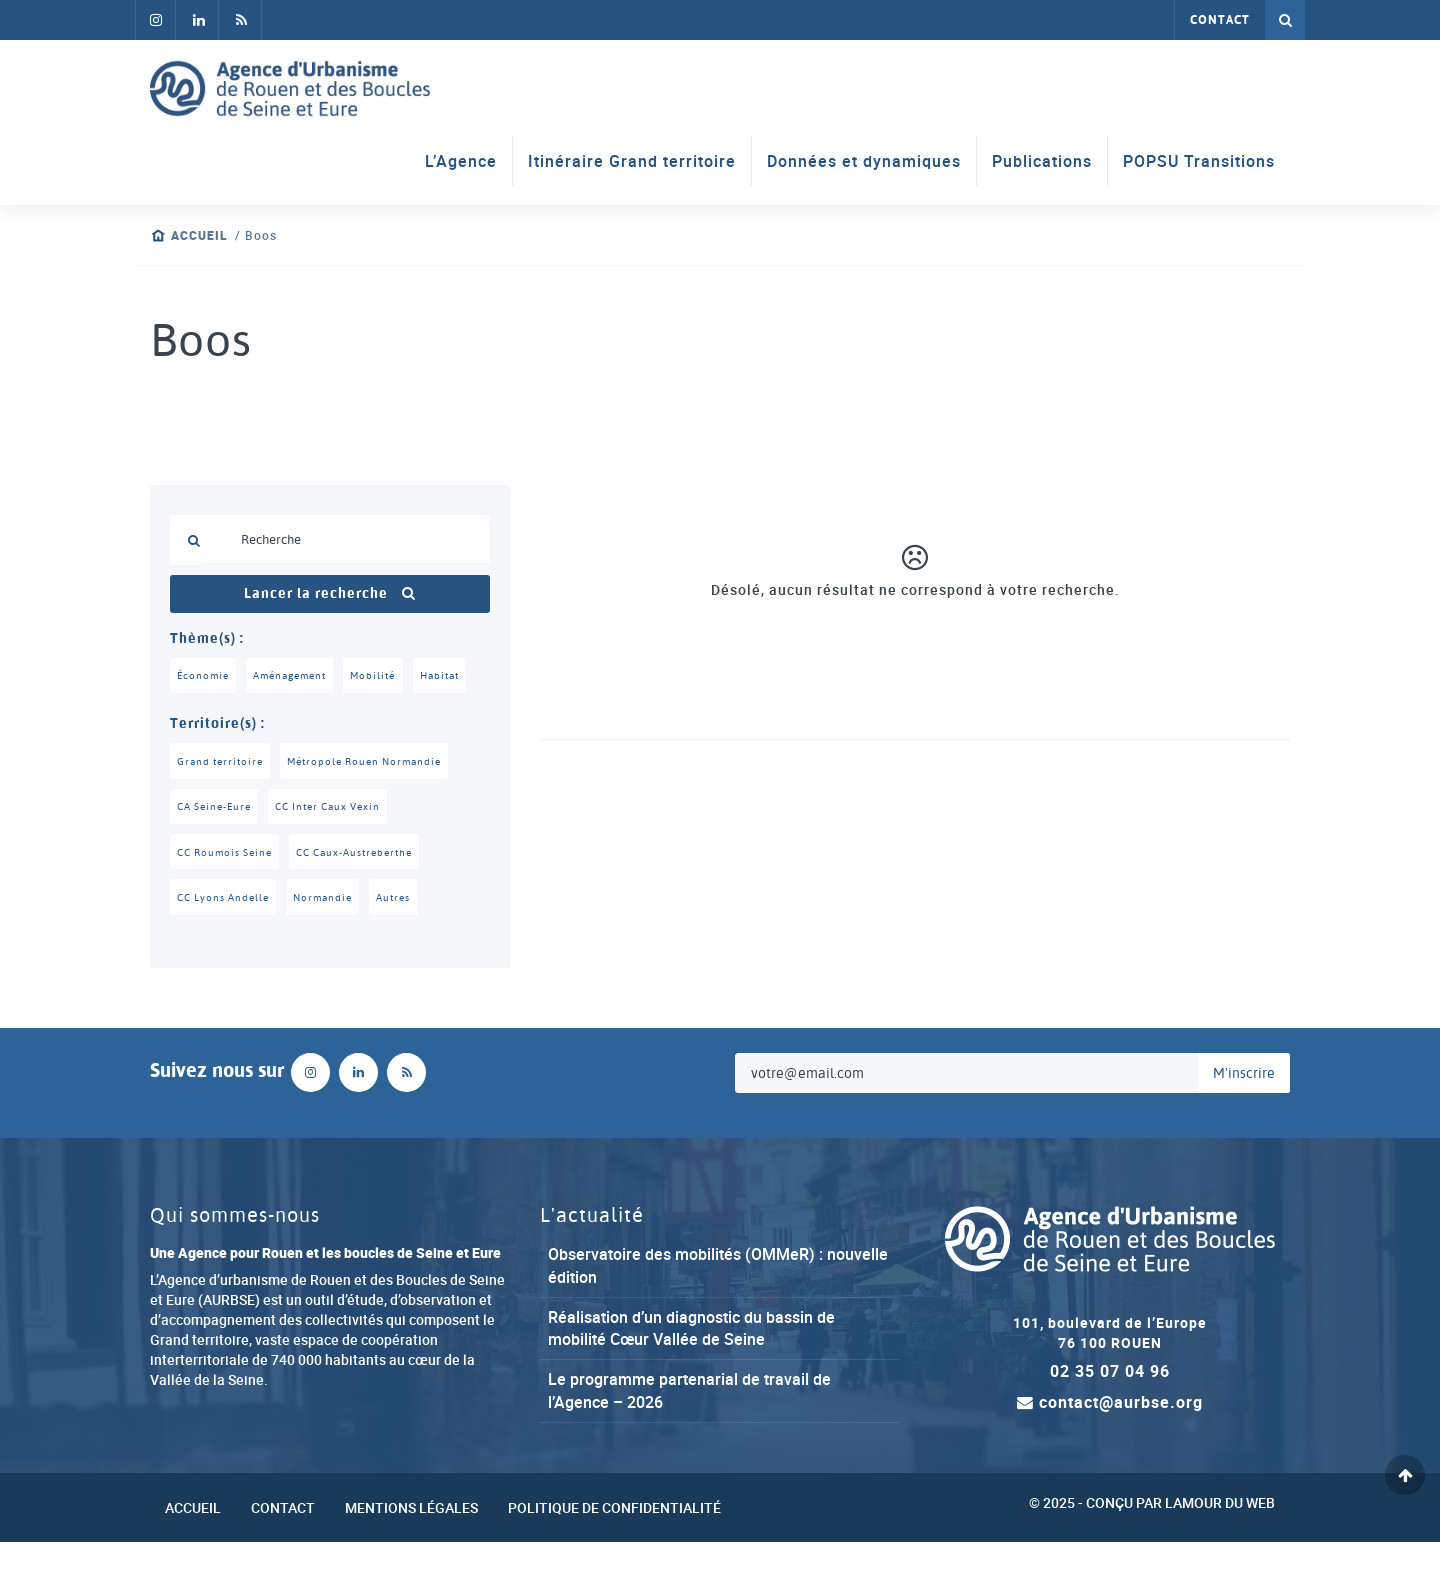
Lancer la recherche (330, 594)
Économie (204, 676)
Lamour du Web (1220, 1554)
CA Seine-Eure (218, 856)
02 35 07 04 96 (1110, 1424)
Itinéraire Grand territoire (632, 162)
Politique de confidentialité (614, 1559)
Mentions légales (411, 1559)
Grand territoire (223, 809)
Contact (1220, 20)
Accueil (199, 235)
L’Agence (461, 162)
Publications (1042, 162)
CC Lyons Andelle (227, 949)
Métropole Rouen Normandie (376, 809)
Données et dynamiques (864, 162)
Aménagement (297, 676)
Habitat (199, 723)
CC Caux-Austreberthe (370, 902)
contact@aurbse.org (1110, 1455)
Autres (407, 949)
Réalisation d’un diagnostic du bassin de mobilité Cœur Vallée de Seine (691, 1380)
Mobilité (386, 676)
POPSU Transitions (1199, 162)
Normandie (332, 949)
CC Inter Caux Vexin (342, 856)
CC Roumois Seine (229, 902)
